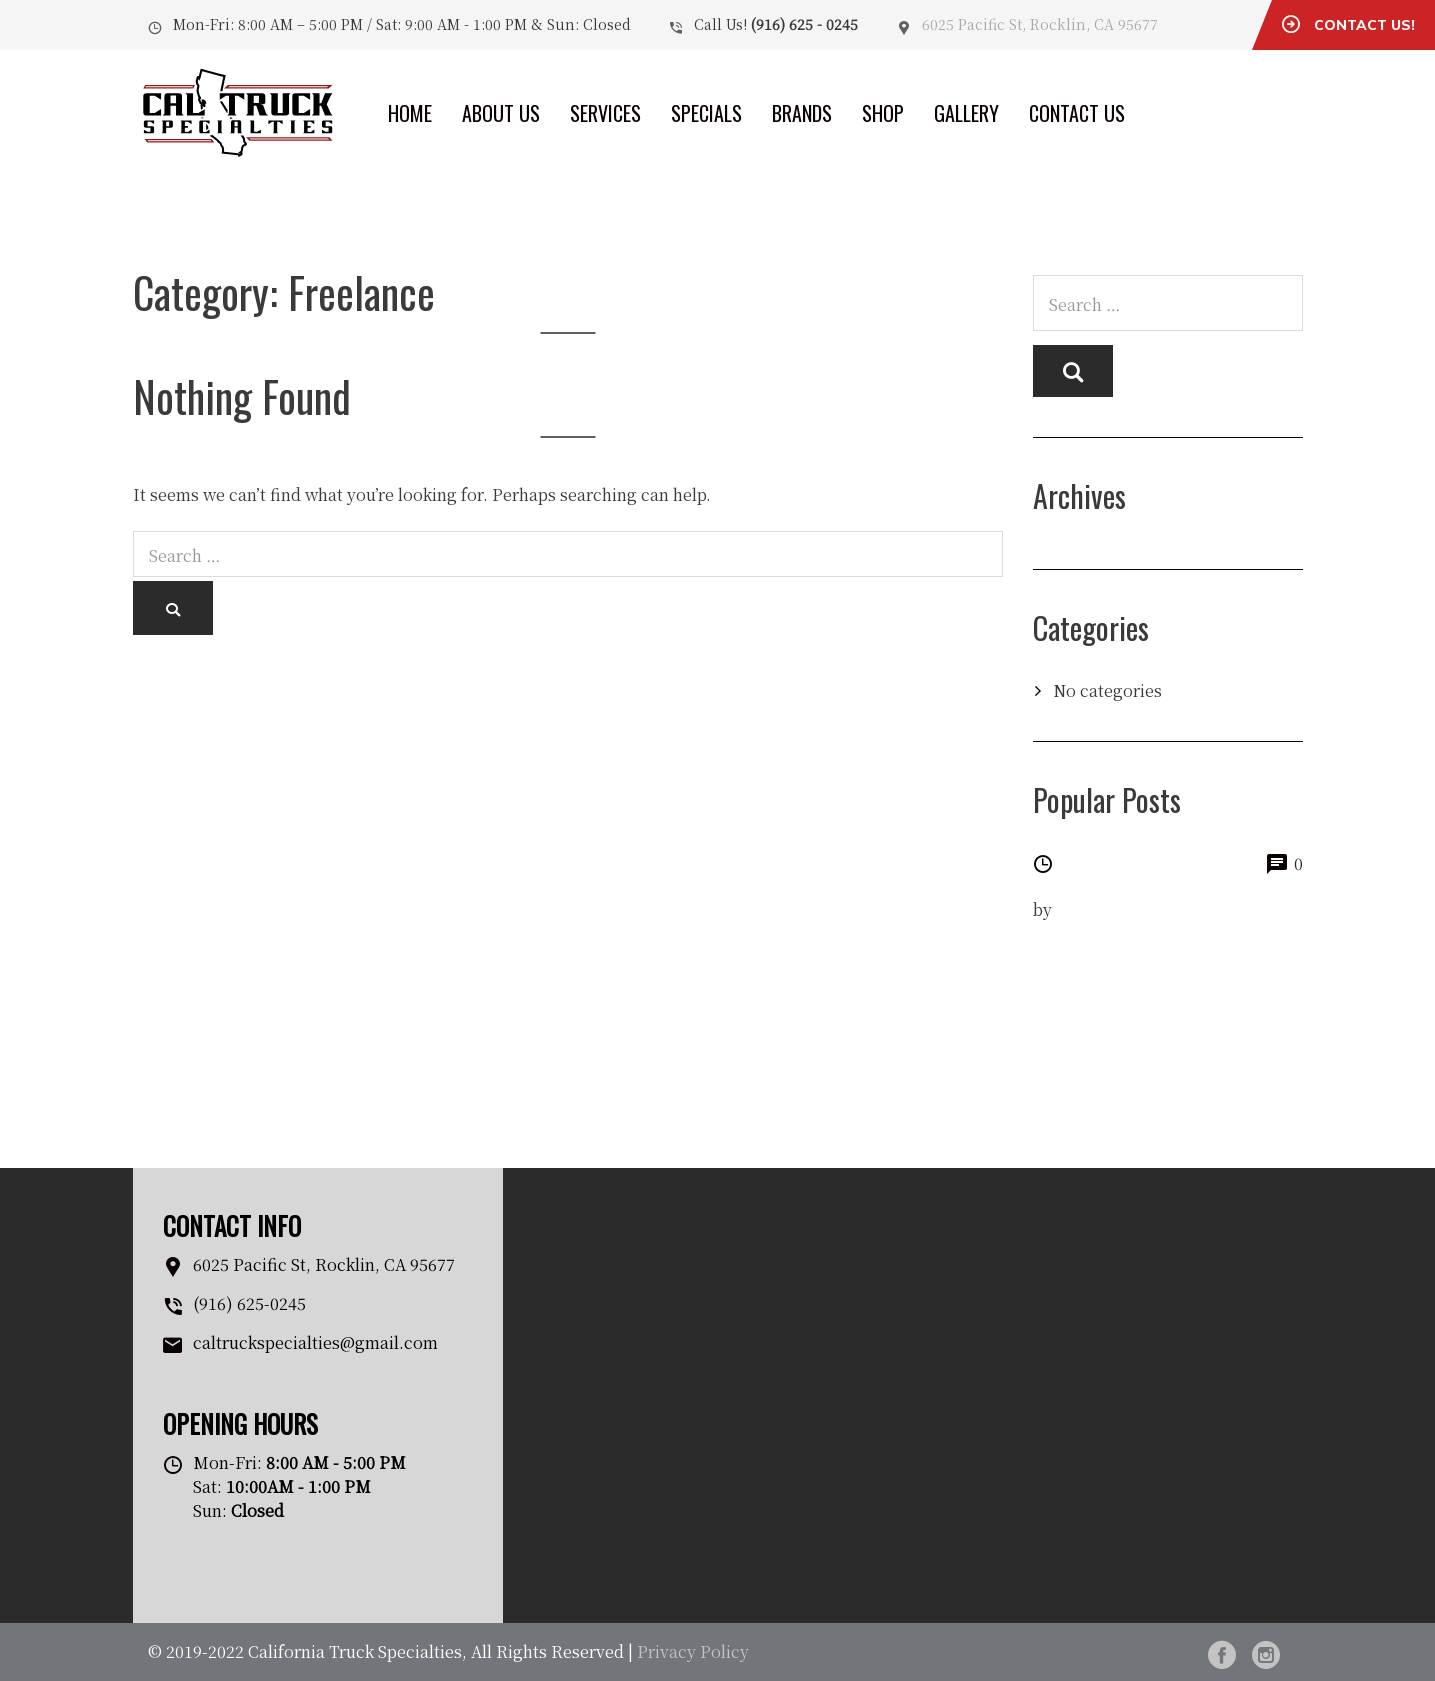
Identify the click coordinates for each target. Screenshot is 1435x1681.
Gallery (966, 113)
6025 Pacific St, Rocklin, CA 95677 (1040, 24)
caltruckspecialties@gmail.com (315, 1342)
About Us (501, 113)
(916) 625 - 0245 (804, 24)
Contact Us (1077, 113)
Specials (706, 113)
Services (605, 113)
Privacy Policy (693, 1651)
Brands (802, 113)
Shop (883, 113)
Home (410, 113)
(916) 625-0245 (249, 1303)
